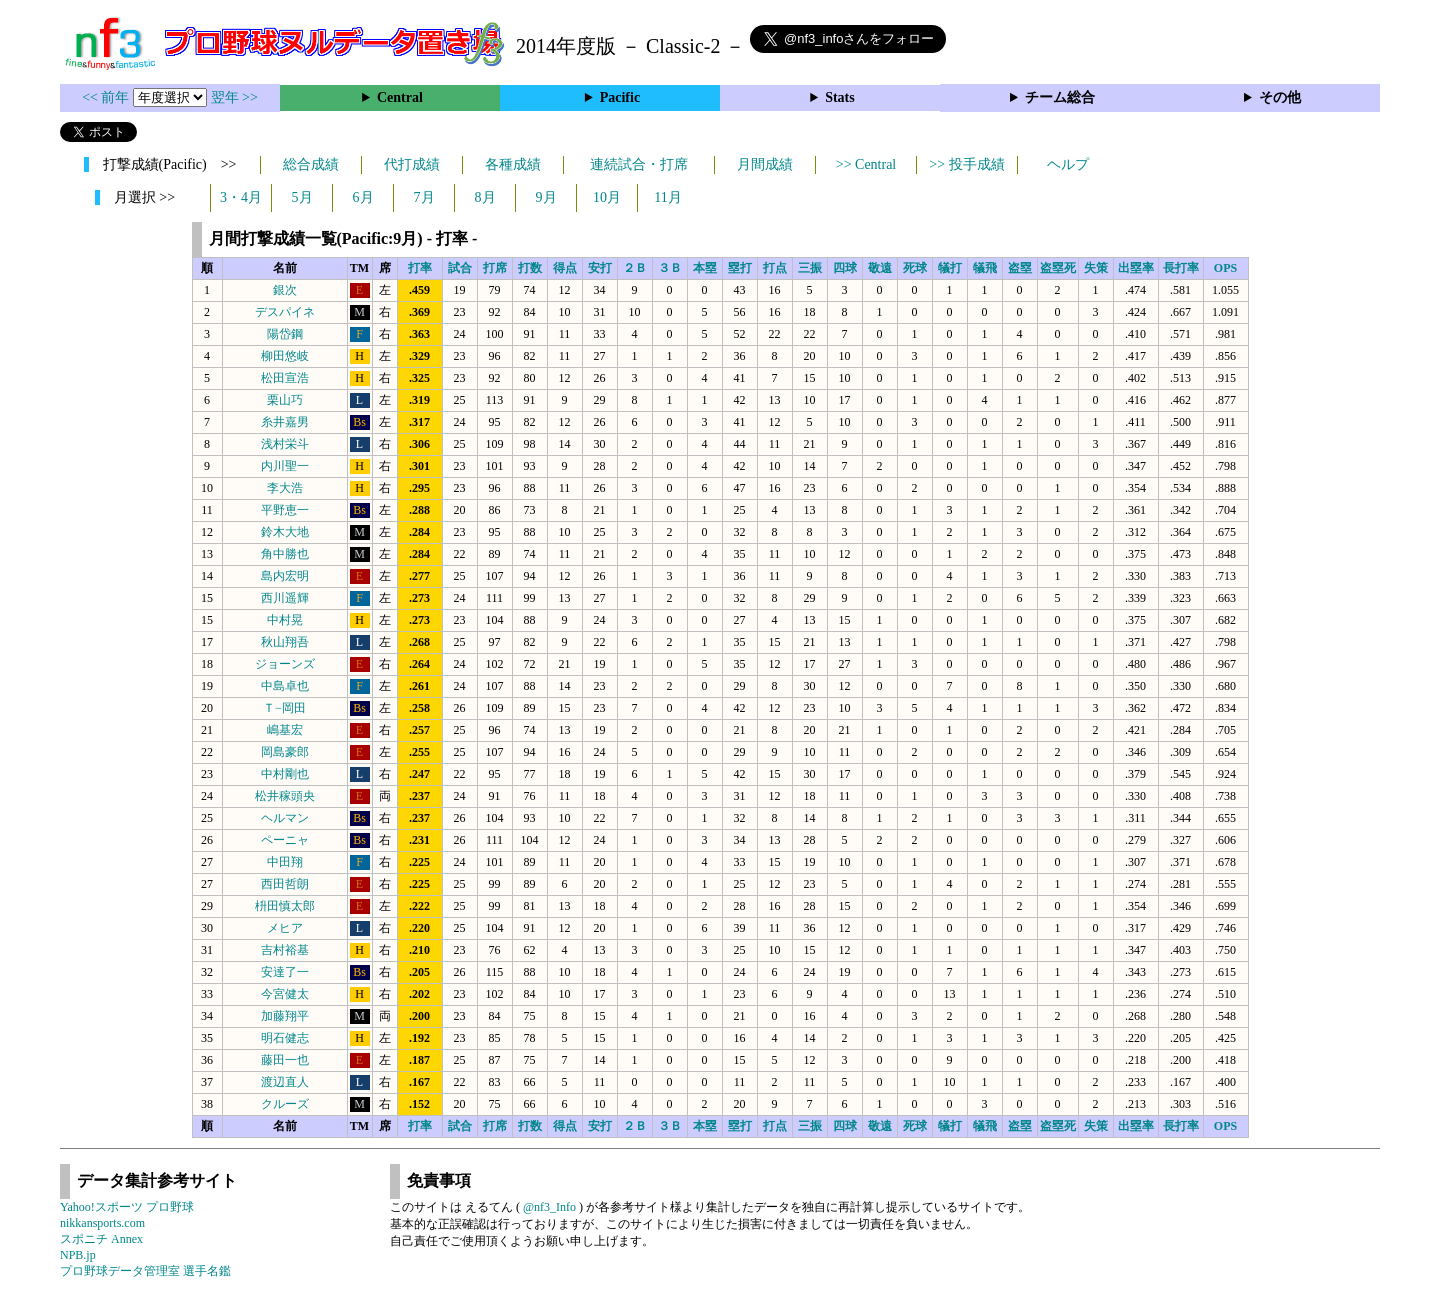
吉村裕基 (285, 950)
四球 (845, 268)
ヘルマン (285, 818)
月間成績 (765, 164)
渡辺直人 (285, 1082)
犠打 (950, 268)
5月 (302, 197)
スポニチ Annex (101, 1239)
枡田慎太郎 (285, 906)
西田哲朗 (285, 884)
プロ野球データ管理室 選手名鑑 (145, 1271)
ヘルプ (1068, 164)
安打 (600, 268)
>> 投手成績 (966, 164)
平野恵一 (285, 510)
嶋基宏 (285, 730)
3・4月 (241, 197)
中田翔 (285, 862)
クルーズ (285, 1104)
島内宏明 (285, 576)
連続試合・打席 (639, 164)
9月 (546, 197)
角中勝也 (285, 554)
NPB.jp (78, 1255)
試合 (460, 268)
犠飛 (985, 268)
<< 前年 (107, 97)
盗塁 (1020, 268)
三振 (810, 268)
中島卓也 (285, 686)
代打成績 (412, 164)
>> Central (866, 164)
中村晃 (285, 620)
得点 (565, 268)
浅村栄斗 (285, 444)
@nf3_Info (549, 1207)
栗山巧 (285, 400)
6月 (363, 197)
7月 (424, 197)
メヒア (285, 928)
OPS (1225, 268)
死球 (915, 268)
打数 (530, 268)
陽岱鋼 (285, 334)
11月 (667, 197)
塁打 (740, 268)
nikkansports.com (102, 1223)
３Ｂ (670, 268)
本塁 (705, 268)
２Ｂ (635, 268)
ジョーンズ (285, 664)
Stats (840, 97)
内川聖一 (285, 466)
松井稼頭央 (285, 796)
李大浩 (285, 488)
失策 (1096, 268)
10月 (607, 197)
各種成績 (513, 164)
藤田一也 (285, 1060)
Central (400, 97)
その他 (1280, 97)
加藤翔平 (285, 1016)
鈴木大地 (285, 532)
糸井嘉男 (285, 422)
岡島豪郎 (285, 752)
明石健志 (285, 1038)
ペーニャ (285, 840)
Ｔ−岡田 (284, 708)
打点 (775, 268)
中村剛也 (285, 774)
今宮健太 (285, 994)
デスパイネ (285, 312)
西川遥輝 (285, 598)
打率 (420, 268)
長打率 (1181, 268)
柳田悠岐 (285, 356)
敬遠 (880, 268)
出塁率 (1136, 268)
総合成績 (311, 164)
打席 (495, 268)
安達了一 (285, 972)
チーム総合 (1060, 97)
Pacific (620, 97)
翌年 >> (234, 97)
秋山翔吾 (285, 642)
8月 (485, 197)
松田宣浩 (285, 378)
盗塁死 (1058, 268)
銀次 (285, 290)
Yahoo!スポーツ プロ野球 (127, 1207)
